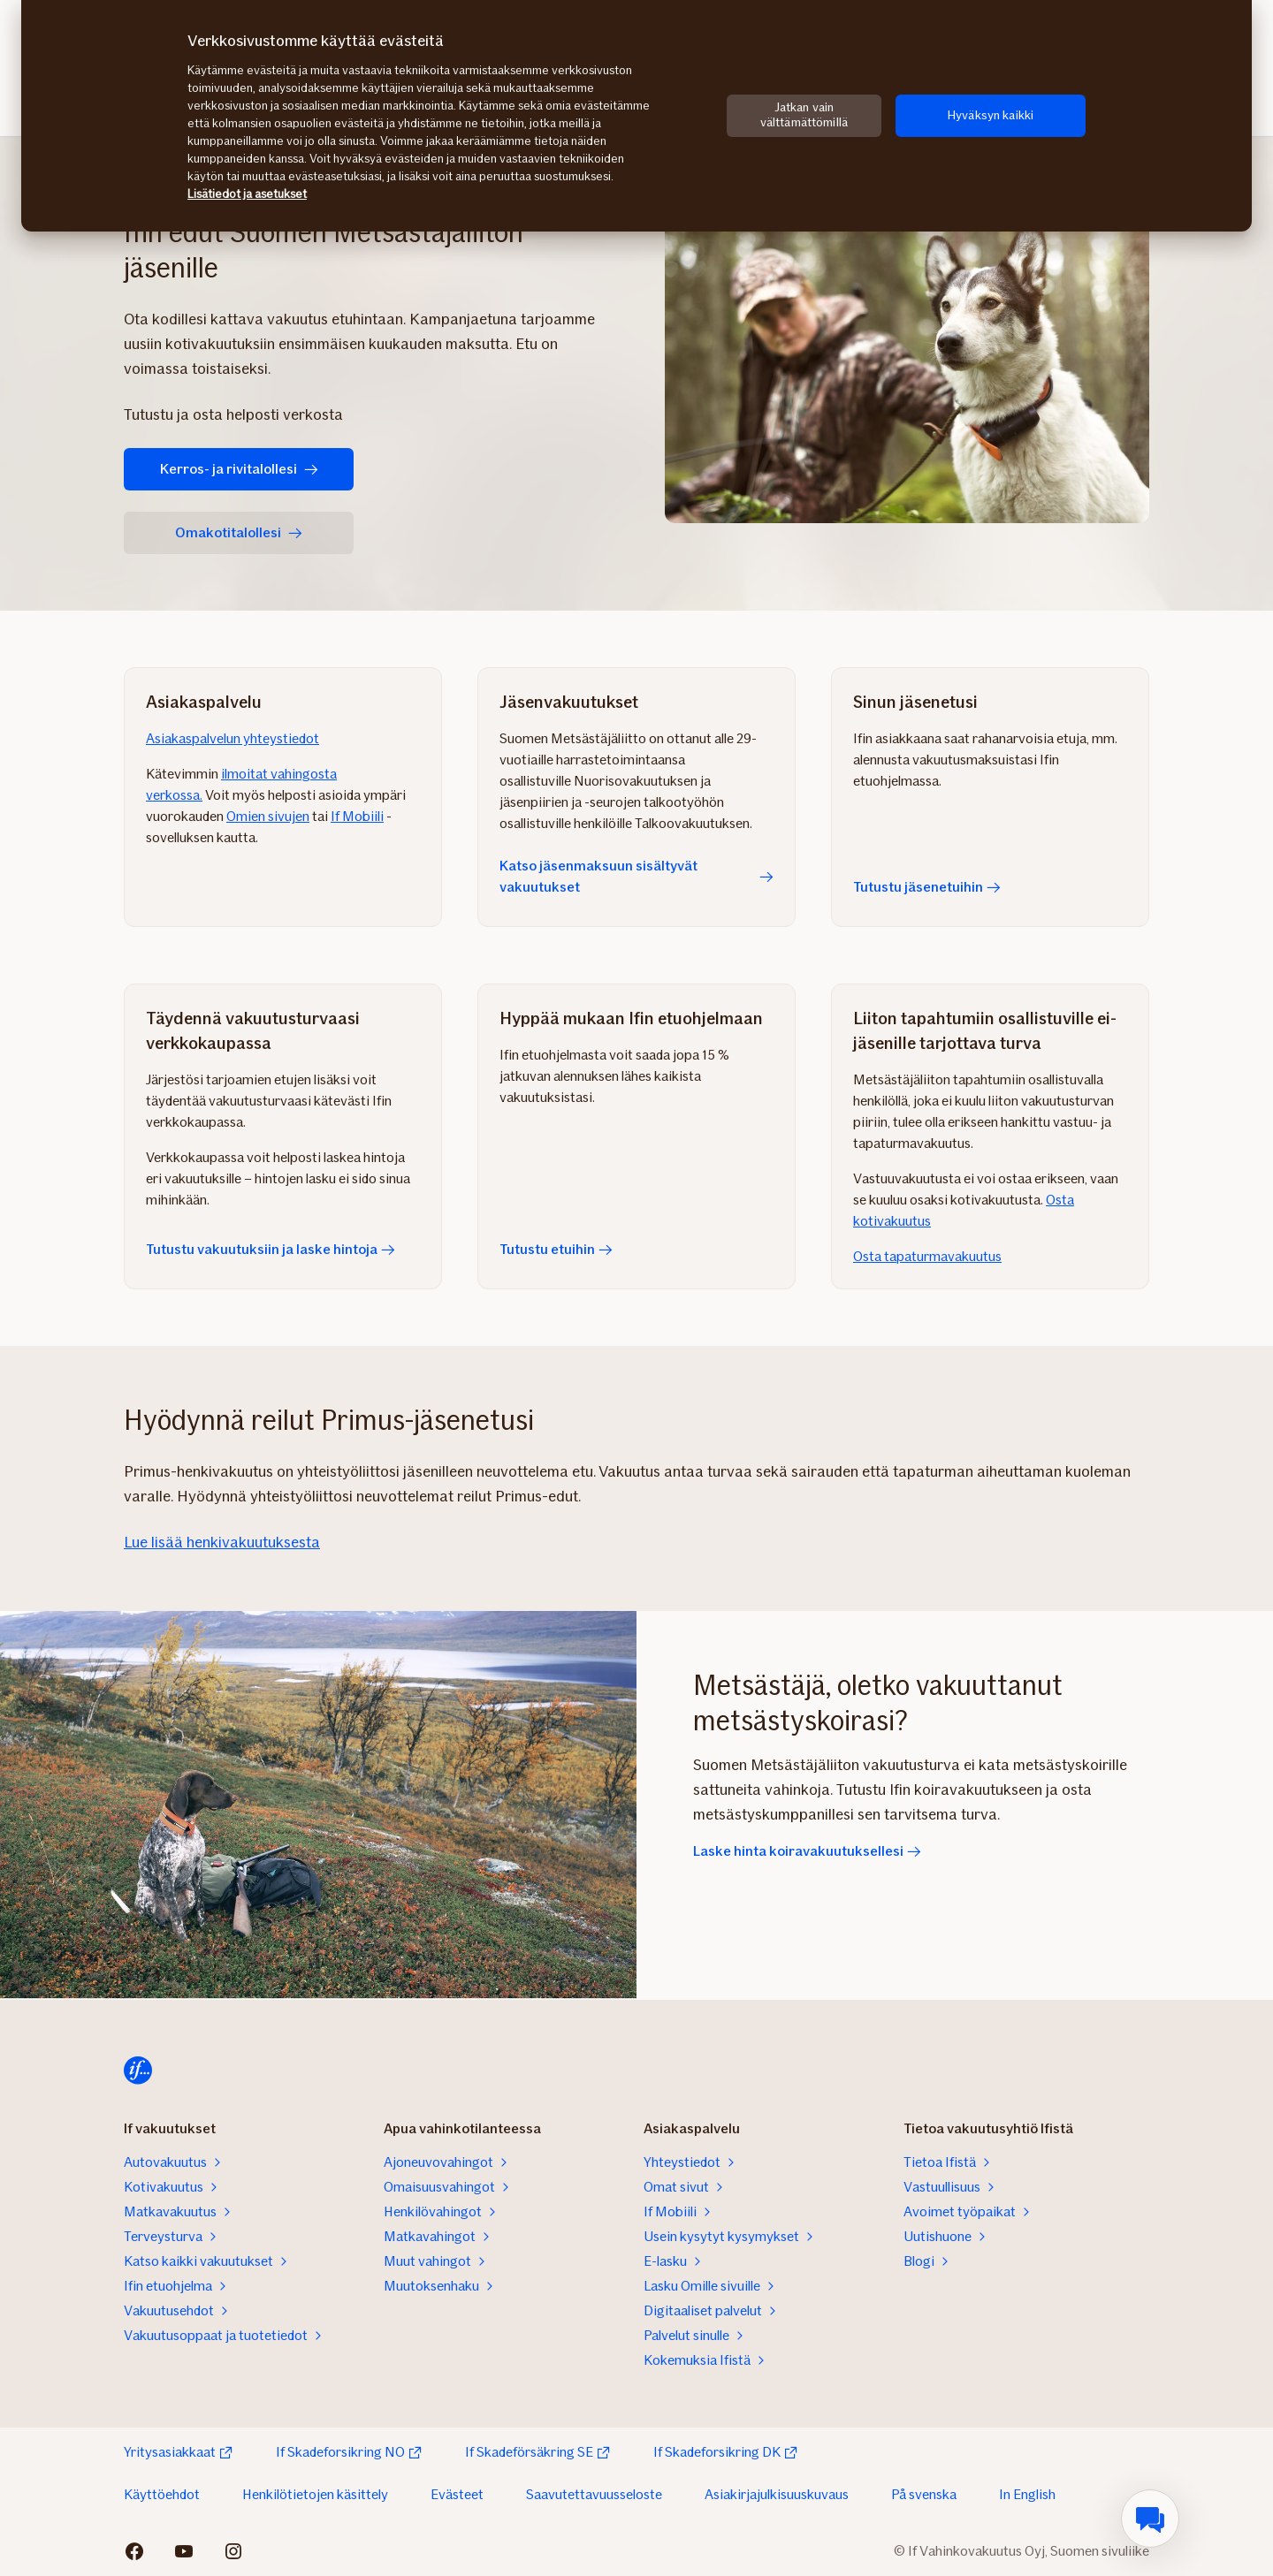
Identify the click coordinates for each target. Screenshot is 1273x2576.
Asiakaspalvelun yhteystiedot (232, 738)
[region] (636, 116)
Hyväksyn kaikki (990, 115)
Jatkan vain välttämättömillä (804, 115)
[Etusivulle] (138, 2070)
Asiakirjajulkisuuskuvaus (777, 2494)
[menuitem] (1150, 2518)
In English (1027, 2494)
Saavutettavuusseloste (594, 2494)
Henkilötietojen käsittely (315, 2494)
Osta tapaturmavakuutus (927, 1256)
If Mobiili (357, 816)
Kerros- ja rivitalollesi (239, 468)
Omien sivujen (267, 816)
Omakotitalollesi (238, 532)
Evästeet (457, 2494)
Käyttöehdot (162, 2494)
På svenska (924, 2494)
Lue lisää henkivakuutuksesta (222, 1542)
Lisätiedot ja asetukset (247, 193)
